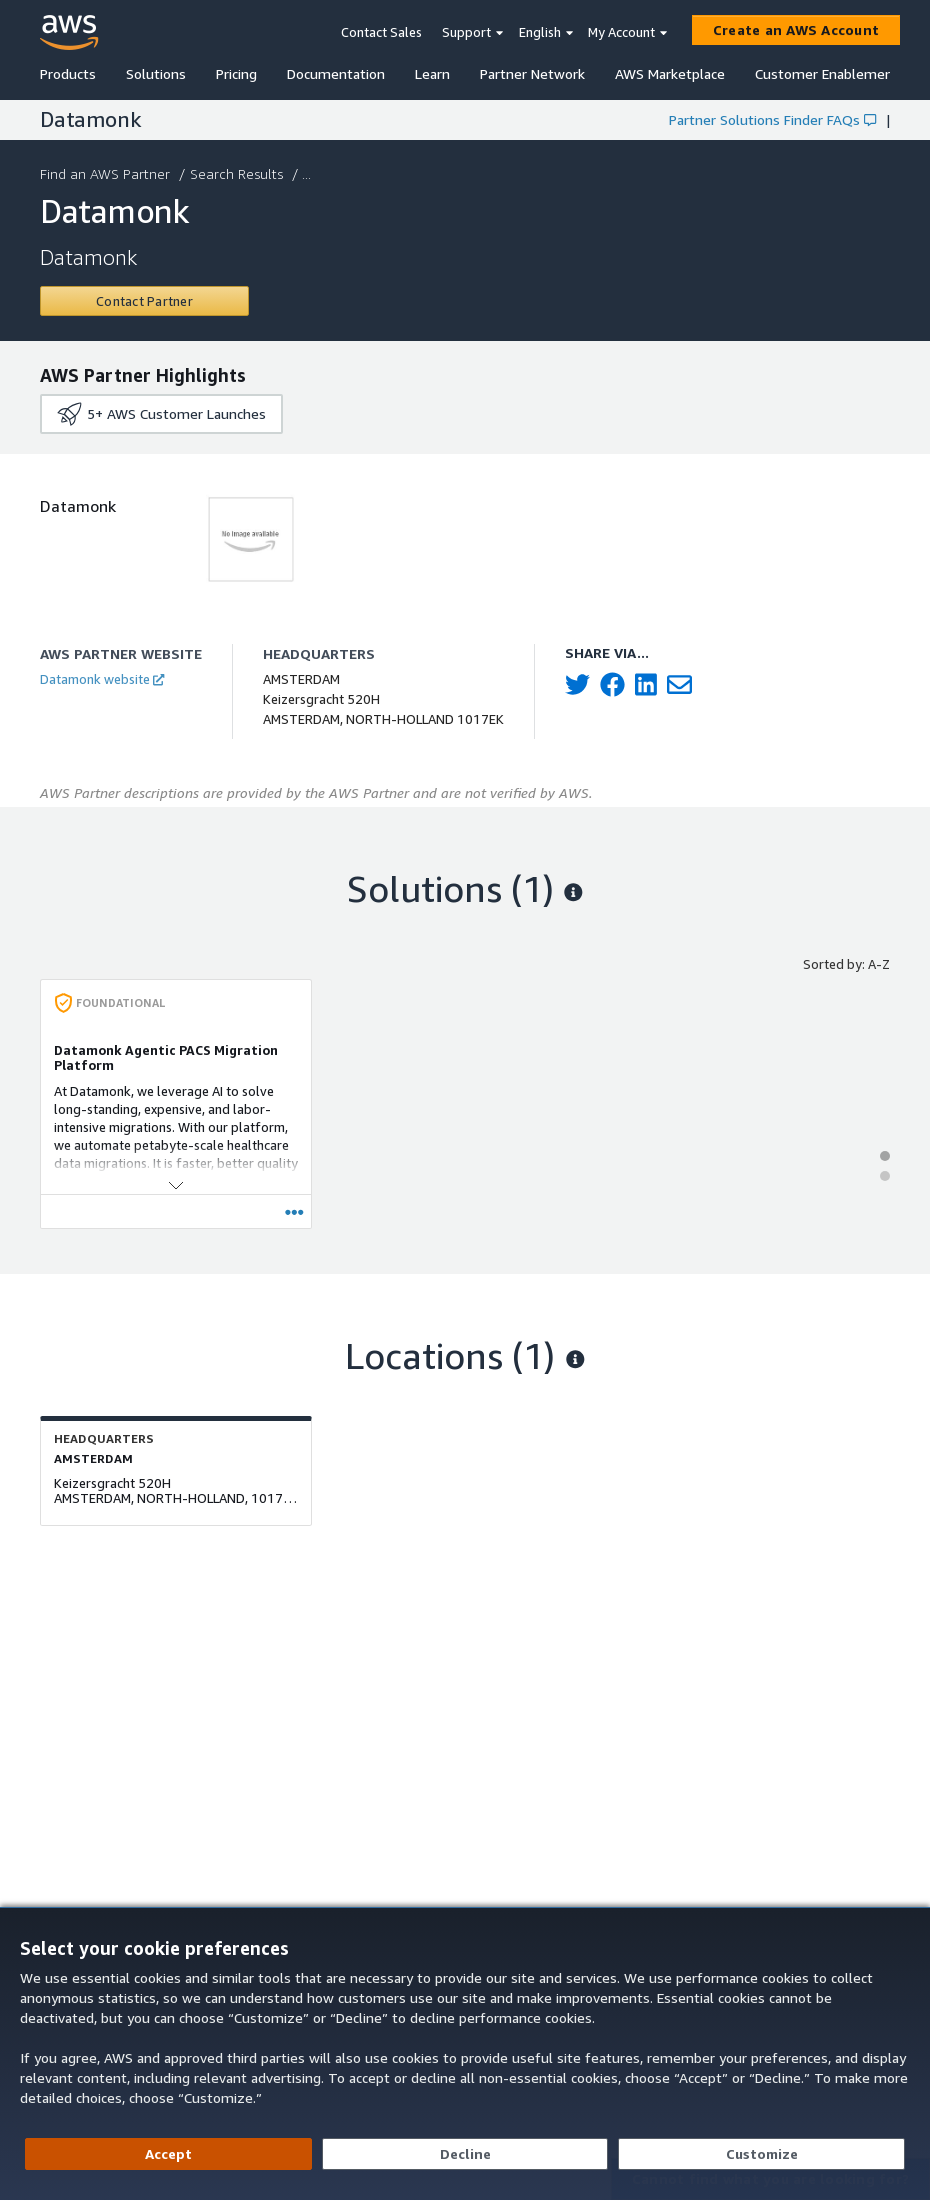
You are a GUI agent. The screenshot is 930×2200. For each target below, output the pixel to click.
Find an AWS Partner (107, 173)
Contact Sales (381, 32)
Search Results (238, 173)
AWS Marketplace (670, 73)
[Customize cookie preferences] (761, 2154)
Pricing (236, 73)
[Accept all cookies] (168, 2154)
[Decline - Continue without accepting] (465, 2154)
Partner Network (532, 73)
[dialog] (465, 2053)
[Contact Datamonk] (144, 301)
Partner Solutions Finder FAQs (772, 119)
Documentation (336, 73)
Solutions (156, 73)
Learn (432, 73)
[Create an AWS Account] (796, 30)
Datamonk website (102, 679)
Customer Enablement (827, 73)
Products (68, 73)
